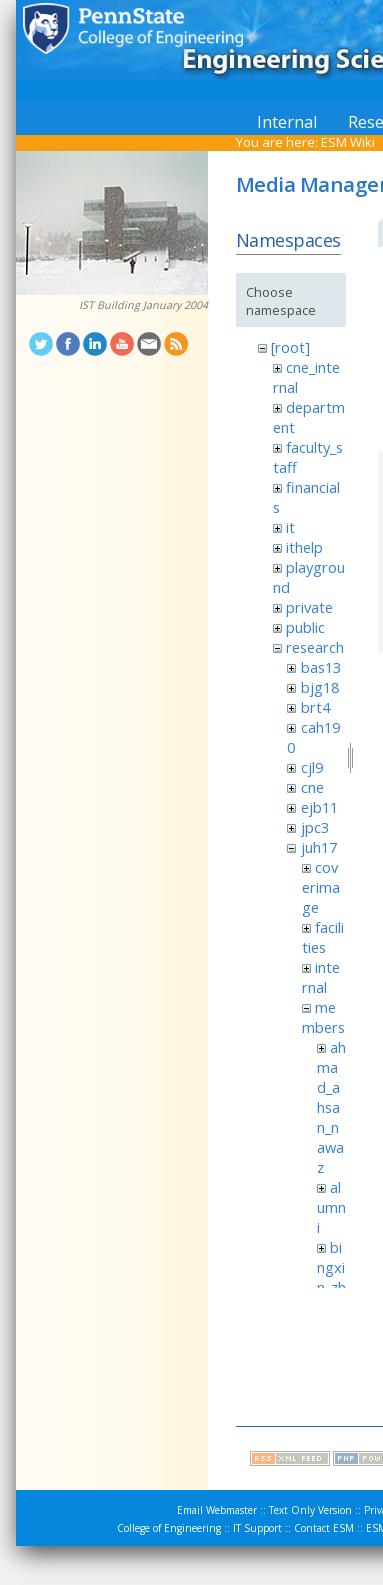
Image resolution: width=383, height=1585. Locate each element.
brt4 (315, 707)
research (315, 647)
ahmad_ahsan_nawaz (331, 1107)
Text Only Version (310, 1510)
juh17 (319, 847)
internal (321, 977)
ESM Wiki (348, 142)
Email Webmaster (217, 1510)
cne (312, 787)
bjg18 (320, 687)
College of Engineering (169, 1528)
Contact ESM (324, 1528)
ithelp (304, 547)
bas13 (321, 667)
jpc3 (315, 827)
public (305, 627)
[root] (290, 347)
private (309, 607)
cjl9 (312, 767)
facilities (323, 937)
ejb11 (319, 807)
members (323, 1017)
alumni (331, 1207)
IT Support (257, 1528)
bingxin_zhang (331, 1277)
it (290, 527)
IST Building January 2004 (143, 305)
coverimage (321, 887)
